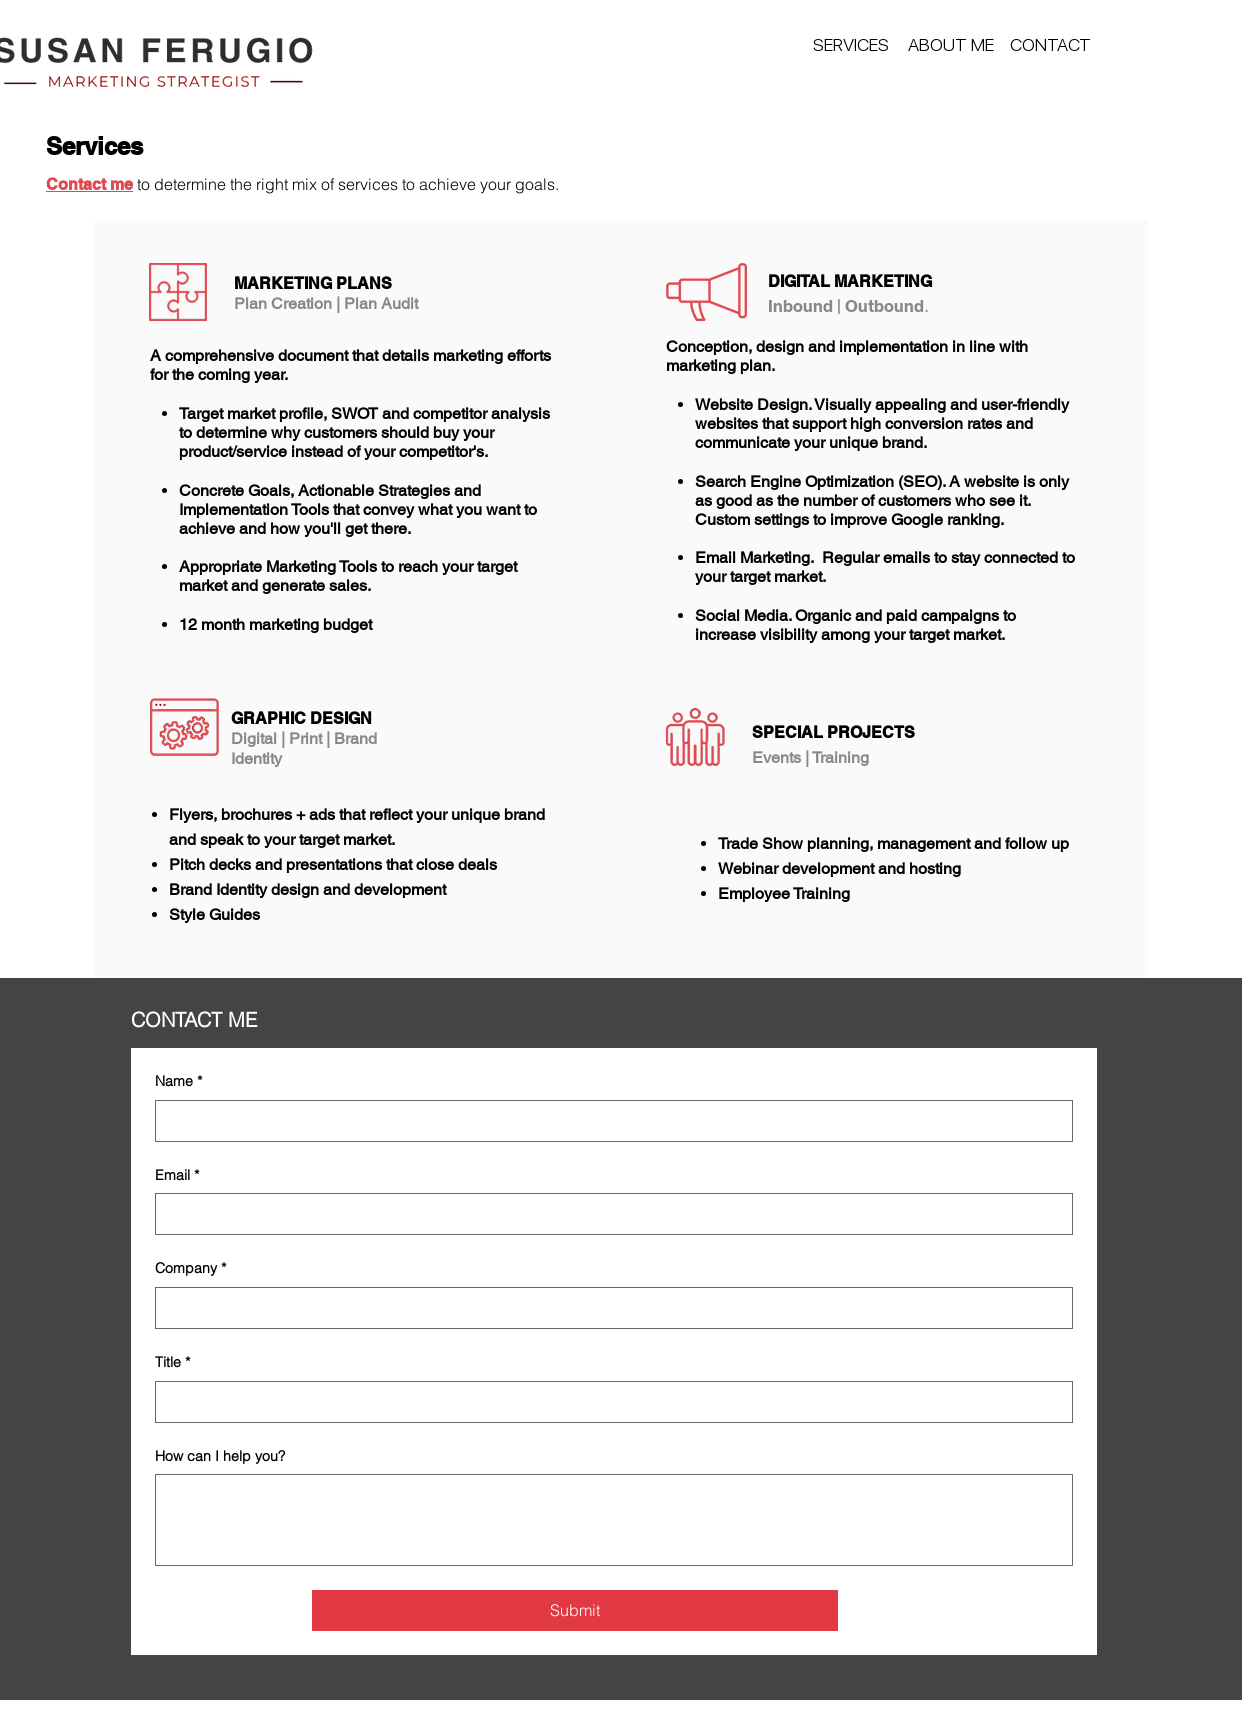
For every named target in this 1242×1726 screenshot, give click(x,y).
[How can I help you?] (614, 1520)
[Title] (608, 1402)
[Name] (608, 1121)
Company (190, 1269)
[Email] (608, 1214)
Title (172, 1363)
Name (178, 1082)
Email (177, 1176)
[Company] (608, 1308)
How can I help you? (220, 1456)
